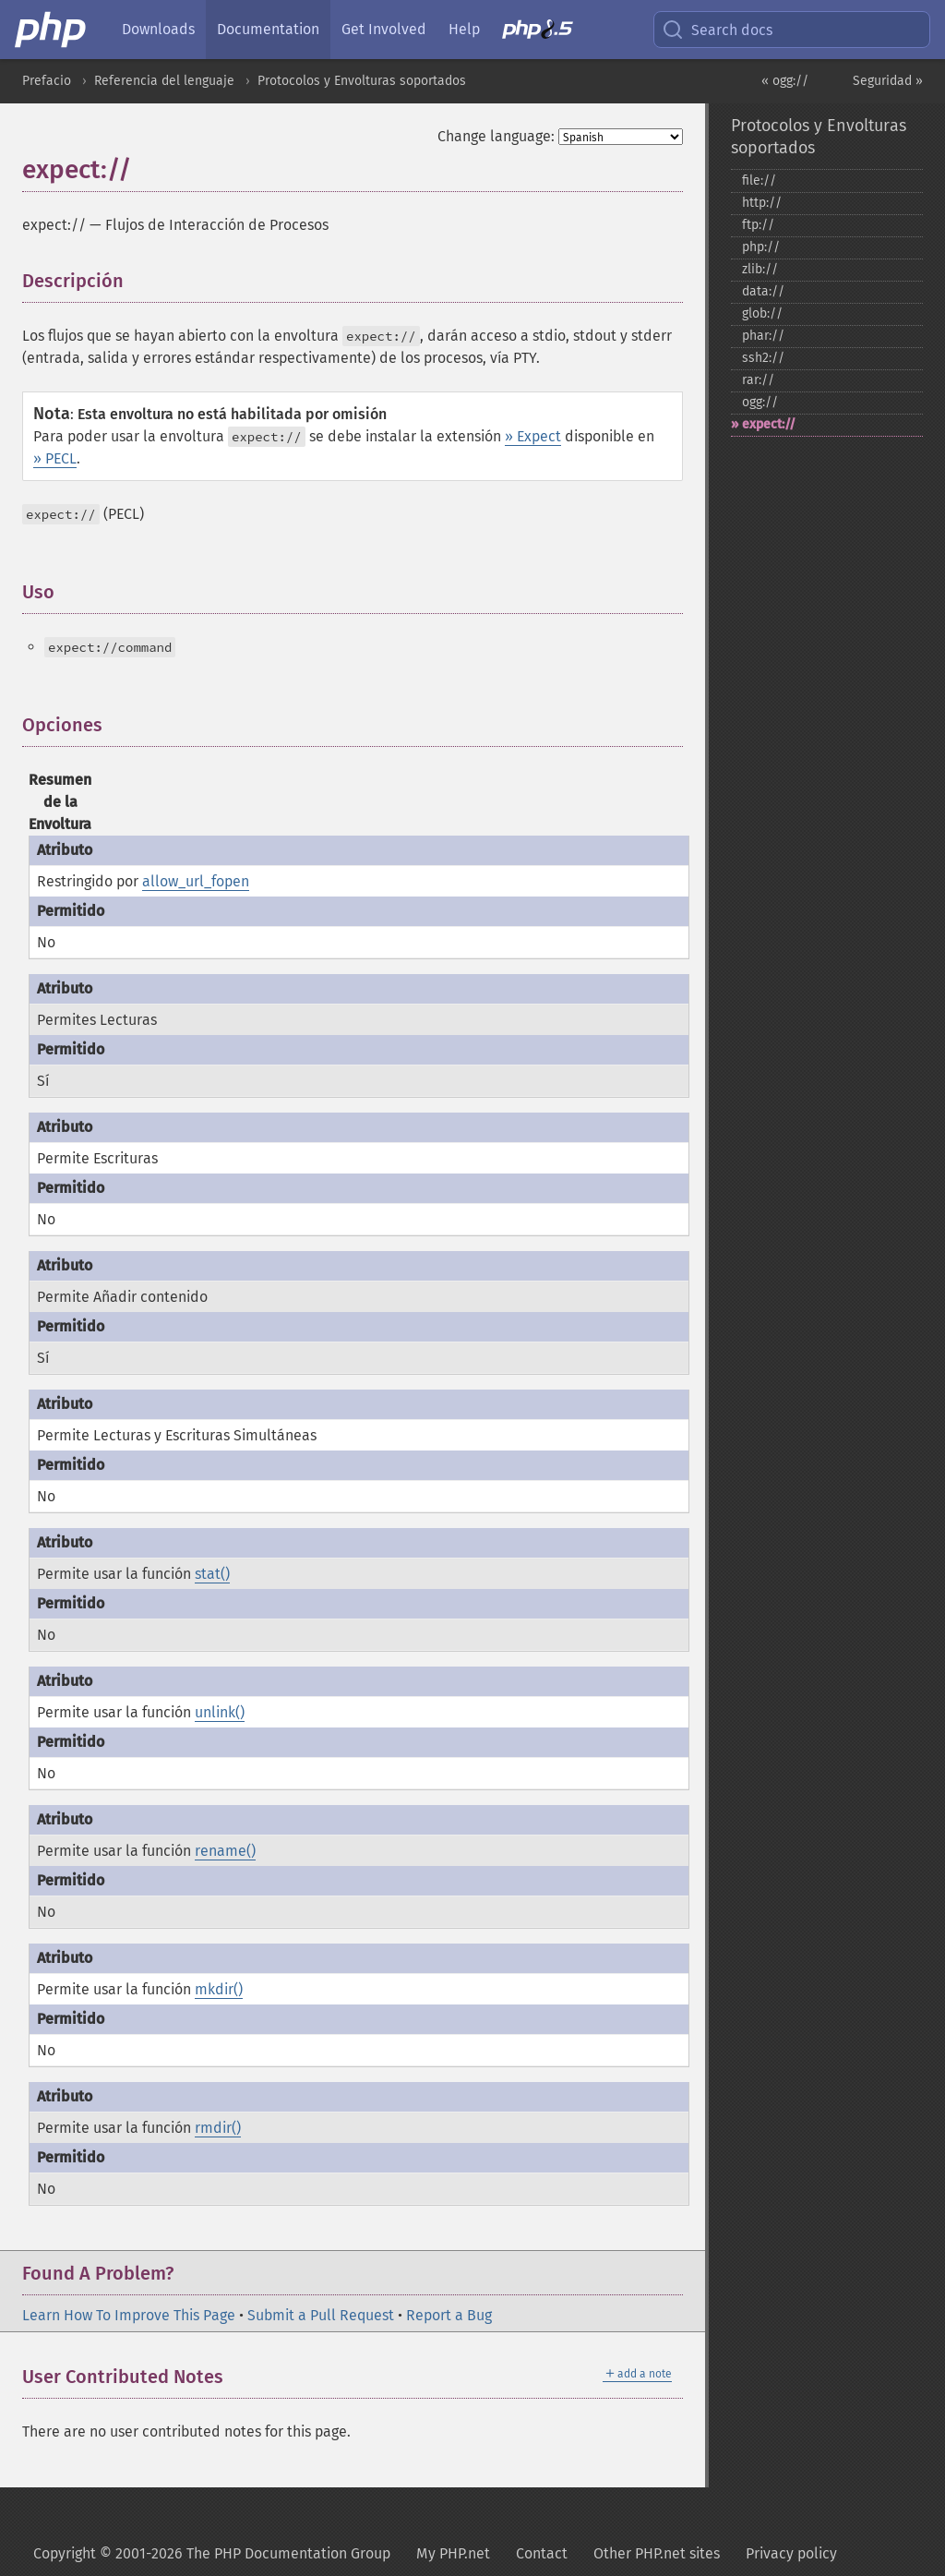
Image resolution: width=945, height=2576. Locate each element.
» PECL (55, 458)
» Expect (533, 436)
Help (464, 29)
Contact (542, 2553)
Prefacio (46, 81)
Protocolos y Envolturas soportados (361, 81)
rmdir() (218, 2128)
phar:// (763, 335)
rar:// (758, 380)
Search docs (717, 29)
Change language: (496, 136)
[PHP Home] (52, 29)
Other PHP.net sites (656, 2553)
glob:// (762, 313)
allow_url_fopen (195, 881)
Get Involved (383, 29)
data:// (763, 291)
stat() (212, 1574)
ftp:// (758, 225)
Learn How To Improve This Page (128, 2315)
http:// (762, 203)
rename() (225, 1851)
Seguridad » (888, 81)
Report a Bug (449, 2315)
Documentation (268, 29)
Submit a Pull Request (320, 2315)
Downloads (158, 29)
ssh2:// (763, 358)
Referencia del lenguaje (164, 81)
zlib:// (760, 269)
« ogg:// (784, 81)
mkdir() (219, 1989)
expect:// (768, 424)
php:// (761, 247)
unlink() (220, 1712)
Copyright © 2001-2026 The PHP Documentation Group (211, 2553)
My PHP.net (453, 2553)
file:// (759, 180)
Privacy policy (791, 2553)
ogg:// (760, 402)
